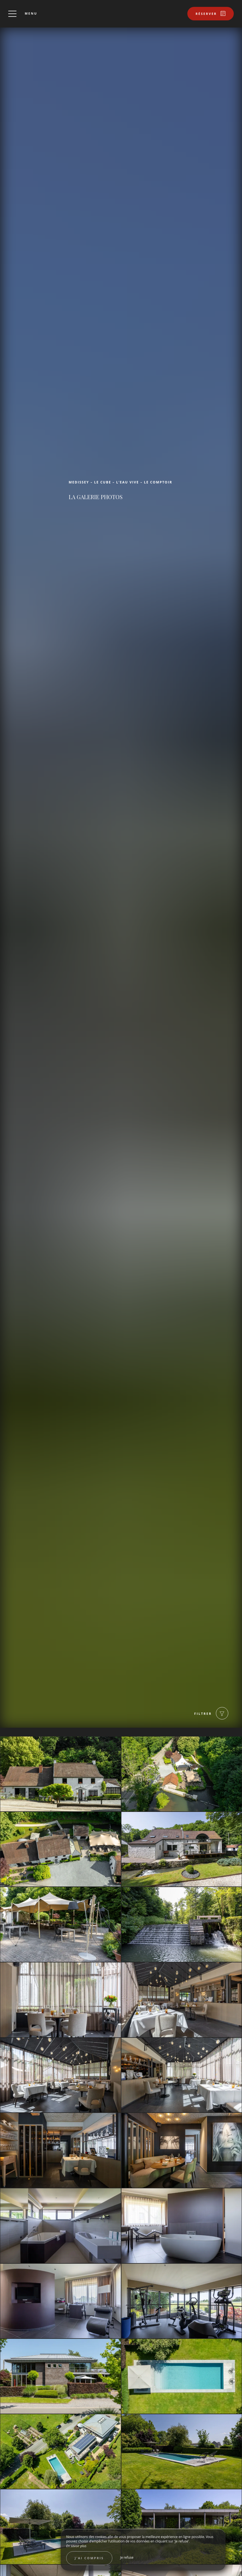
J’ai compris (89, 2558)
